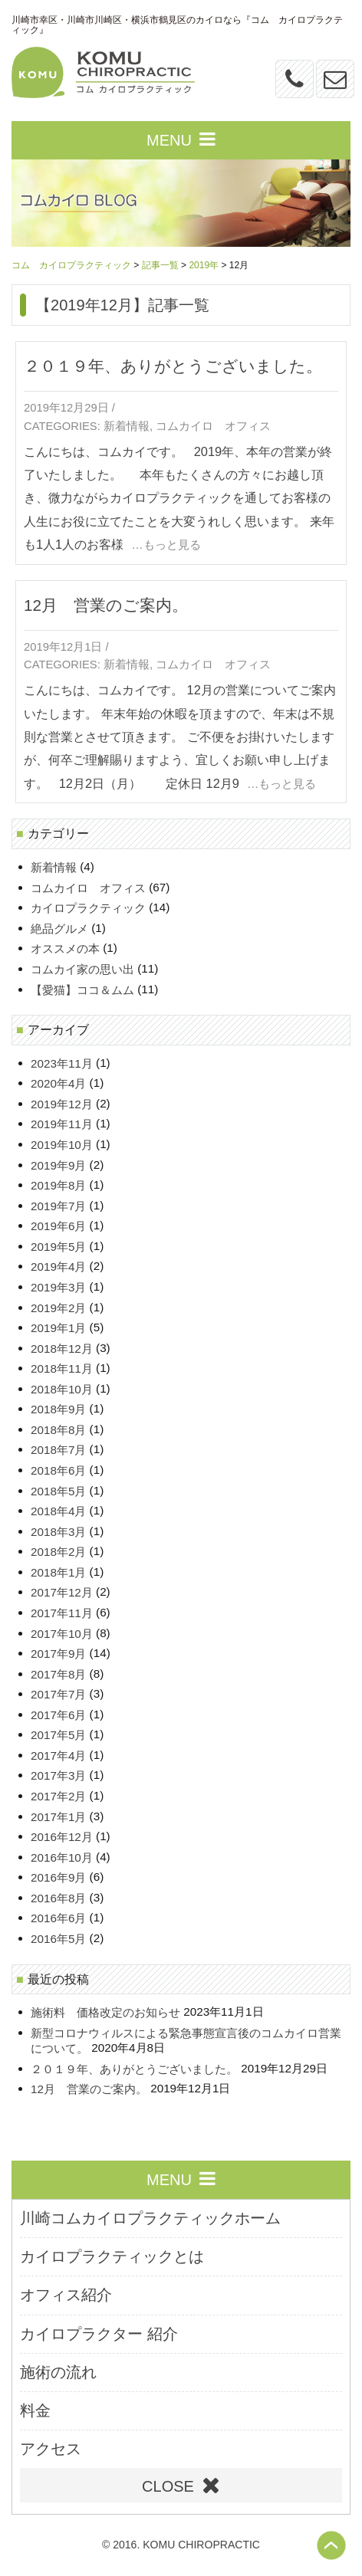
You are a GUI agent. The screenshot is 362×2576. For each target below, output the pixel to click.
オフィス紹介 (66, 2294)
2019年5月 (58, 1246)
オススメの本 (65, 949)
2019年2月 (58, 1307)
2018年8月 (58, 1429)
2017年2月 (58, 1796)
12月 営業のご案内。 (106, 605)
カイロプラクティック (88, 908)
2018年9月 (58, 1409)
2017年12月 (62, 1593)
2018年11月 (62, 1369)
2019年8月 (58, 1186)
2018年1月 (58, 1572)
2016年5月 (58, 1938)
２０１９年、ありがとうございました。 (173, 366)
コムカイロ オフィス (213, 426)
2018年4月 (58, 1511)
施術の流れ (58, 2372)
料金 (35, 2410)
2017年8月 (58, 1674)
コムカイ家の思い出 (82, 969)
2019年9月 (58, 1165)
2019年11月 (62, 1124)
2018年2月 (58, 1552)
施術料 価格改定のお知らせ (105, 2013)
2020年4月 (58, 1084)
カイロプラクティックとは (112, 2256)
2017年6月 (58, 1714)
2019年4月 (58, 1267)
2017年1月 (58, 1816)
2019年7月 (58, 1206)
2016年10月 (62, 1857)
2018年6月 (58, 1470)
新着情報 (127, 426)
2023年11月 (62, 1063)
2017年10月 (62, 1633)
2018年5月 (58, 1491)
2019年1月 (58, 1327)
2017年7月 (58, 1694)
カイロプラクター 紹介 (99, 2333)
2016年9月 (58, 1878)
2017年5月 (58, 1735)
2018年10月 (62, 1389)
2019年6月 (58, 1226)
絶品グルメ (59, 928)
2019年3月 (58, 1287)
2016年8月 (58, 1898)
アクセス (50, 2448)
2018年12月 (62, 1348)
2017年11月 (62, 1612)
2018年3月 (58, 1531)
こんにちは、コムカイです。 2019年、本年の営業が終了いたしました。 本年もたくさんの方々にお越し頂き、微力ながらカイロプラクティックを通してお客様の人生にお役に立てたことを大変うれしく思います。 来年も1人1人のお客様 (179, 498)
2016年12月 (62, 1837)
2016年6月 (58, 1918)
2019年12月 (62, 1104)
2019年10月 (62, 1144)
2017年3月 (58, 1776)
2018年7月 (58, 1450)
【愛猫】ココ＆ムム (82, 989)
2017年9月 (58, 1653)
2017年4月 (58, 1755)
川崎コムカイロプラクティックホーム (150, 2218)
